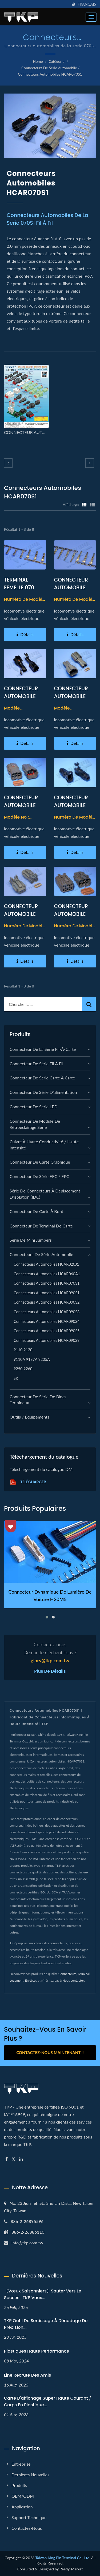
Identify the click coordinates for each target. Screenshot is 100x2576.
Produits (19, 2485)
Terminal (84, 1974)
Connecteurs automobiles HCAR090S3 (46, 1312)
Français (87, 4)
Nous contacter (73, 1980)
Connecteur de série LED (34, 1106)
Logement (16, 1980)
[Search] (43, 1004)
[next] (89, 463)
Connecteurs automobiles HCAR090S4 (46, 1321)
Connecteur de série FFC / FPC (39, 1176)
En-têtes (31, 1980)
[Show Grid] (84, 504)
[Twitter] (13, 2159)
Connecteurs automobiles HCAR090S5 (46, 1330)
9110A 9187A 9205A (32, 1359)
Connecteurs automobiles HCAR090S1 (46, 1293)
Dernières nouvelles (30, 2474)
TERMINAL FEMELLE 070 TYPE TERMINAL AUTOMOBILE (22, 591)
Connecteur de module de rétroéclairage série (35, 1124)
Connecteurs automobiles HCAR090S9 (46, 1340)
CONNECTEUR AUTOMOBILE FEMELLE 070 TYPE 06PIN (21, 809)
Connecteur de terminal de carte (41, 1225)
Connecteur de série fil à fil (36, 1063)
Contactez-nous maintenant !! (50, 2052)
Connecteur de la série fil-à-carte (43, 1049)
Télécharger (28, 1482)
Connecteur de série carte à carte (42, 1077)
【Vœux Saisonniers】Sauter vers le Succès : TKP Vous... (42, 2294)
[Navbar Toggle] (91, 17)
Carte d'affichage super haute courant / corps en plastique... (47, 2401)
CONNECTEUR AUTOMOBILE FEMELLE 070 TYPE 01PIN (21, 700)
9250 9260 (23, 1368)
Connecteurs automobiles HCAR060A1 (47, 1274)
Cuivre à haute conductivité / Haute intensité (44, 1144)
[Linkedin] (21, 2159)
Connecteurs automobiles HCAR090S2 (46, 1302)
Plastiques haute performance (36, 2351)
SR (16, 1378)
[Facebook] (6, 2159)
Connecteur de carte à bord (36, 1211)
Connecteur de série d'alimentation (43, 1092)
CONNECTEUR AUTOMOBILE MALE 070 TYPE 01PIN (72, 809)
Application (22, 2506)
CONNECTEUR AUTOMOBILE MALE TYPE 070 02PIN (22, 918)
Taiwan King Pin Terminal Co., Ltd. (62, 2557)
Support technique (28, 2517)
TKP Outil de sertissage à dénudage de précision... (45, 2324)
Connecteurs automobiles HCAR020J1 (46, 1264)
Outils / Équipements (29, 1416)
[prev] (8, 463)
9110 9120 (23, 1349)
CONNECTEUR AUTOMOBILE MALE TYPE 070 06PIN (72, 918)
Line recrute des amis (27, 2375)
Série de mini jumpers (31, 1239)
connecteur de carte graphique (40, 1161)
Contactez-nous (26, 2528)
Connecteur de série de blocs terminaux (38, 1399)
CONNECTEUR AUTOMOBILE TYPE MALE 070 (72, 587)
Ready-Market (71, 2569)
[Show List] (92, 504)
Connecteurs (67, 1974)
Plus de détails (50, 1671)
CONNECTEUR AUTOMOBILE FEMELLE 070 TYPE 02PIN (71, 700)
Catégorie (57, 61)
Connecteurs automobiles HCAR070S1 (50, 74)
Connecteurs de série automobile (49, 67)
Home (38, 61)
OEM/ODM (22, 2495)
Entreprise (21, 2463)
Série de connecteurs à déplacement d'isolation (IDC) (45, 1193)
